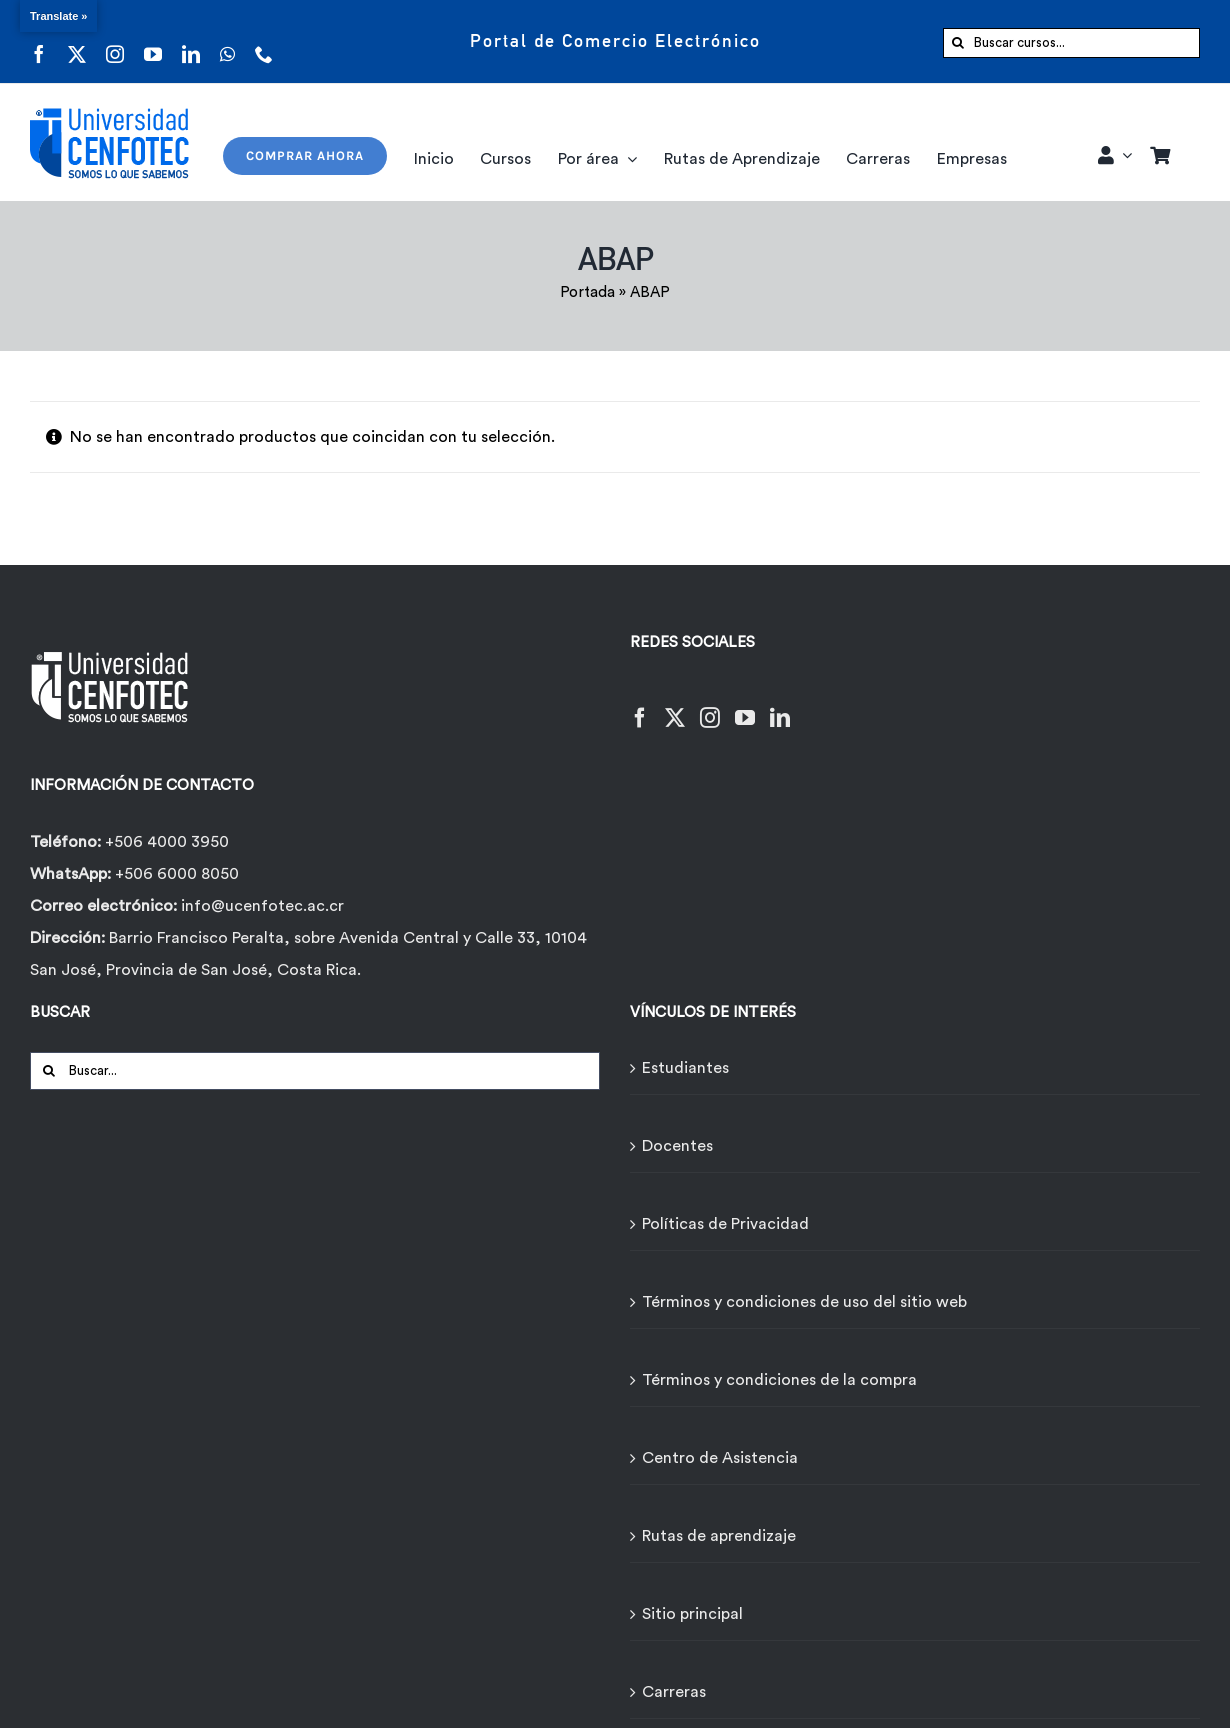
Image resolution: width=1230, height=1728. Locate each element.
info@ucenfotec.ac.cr (262, 906)
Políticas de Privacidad (725, 1224)
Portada (587, 292)
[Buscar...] (315, 1071)
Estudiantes (685, 1068)
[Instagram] (710, 705)
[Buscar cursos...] (1071, 43)
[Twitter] (675, 705)
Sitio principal (692, 1614)
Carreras (674, 1692)
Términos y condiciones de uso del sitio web (804, 1302)
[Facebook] (640, 705)
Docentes (677, 1146)
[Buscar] (958, 43)
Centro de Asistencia (720, 1458)
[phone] (264, 41)
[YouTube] (745, 705)
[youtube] (153, 41)
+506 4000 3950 (167, 842)
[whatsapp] (227, 41)
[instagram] (115, 41)
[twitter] (77, 41)
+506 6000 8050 (175, 874)
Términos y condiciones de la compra (779, 1380)
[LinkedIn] (780, 705)
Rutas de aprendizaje (719, 1536)
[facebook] (39, 41)
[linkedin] (191, 41)
